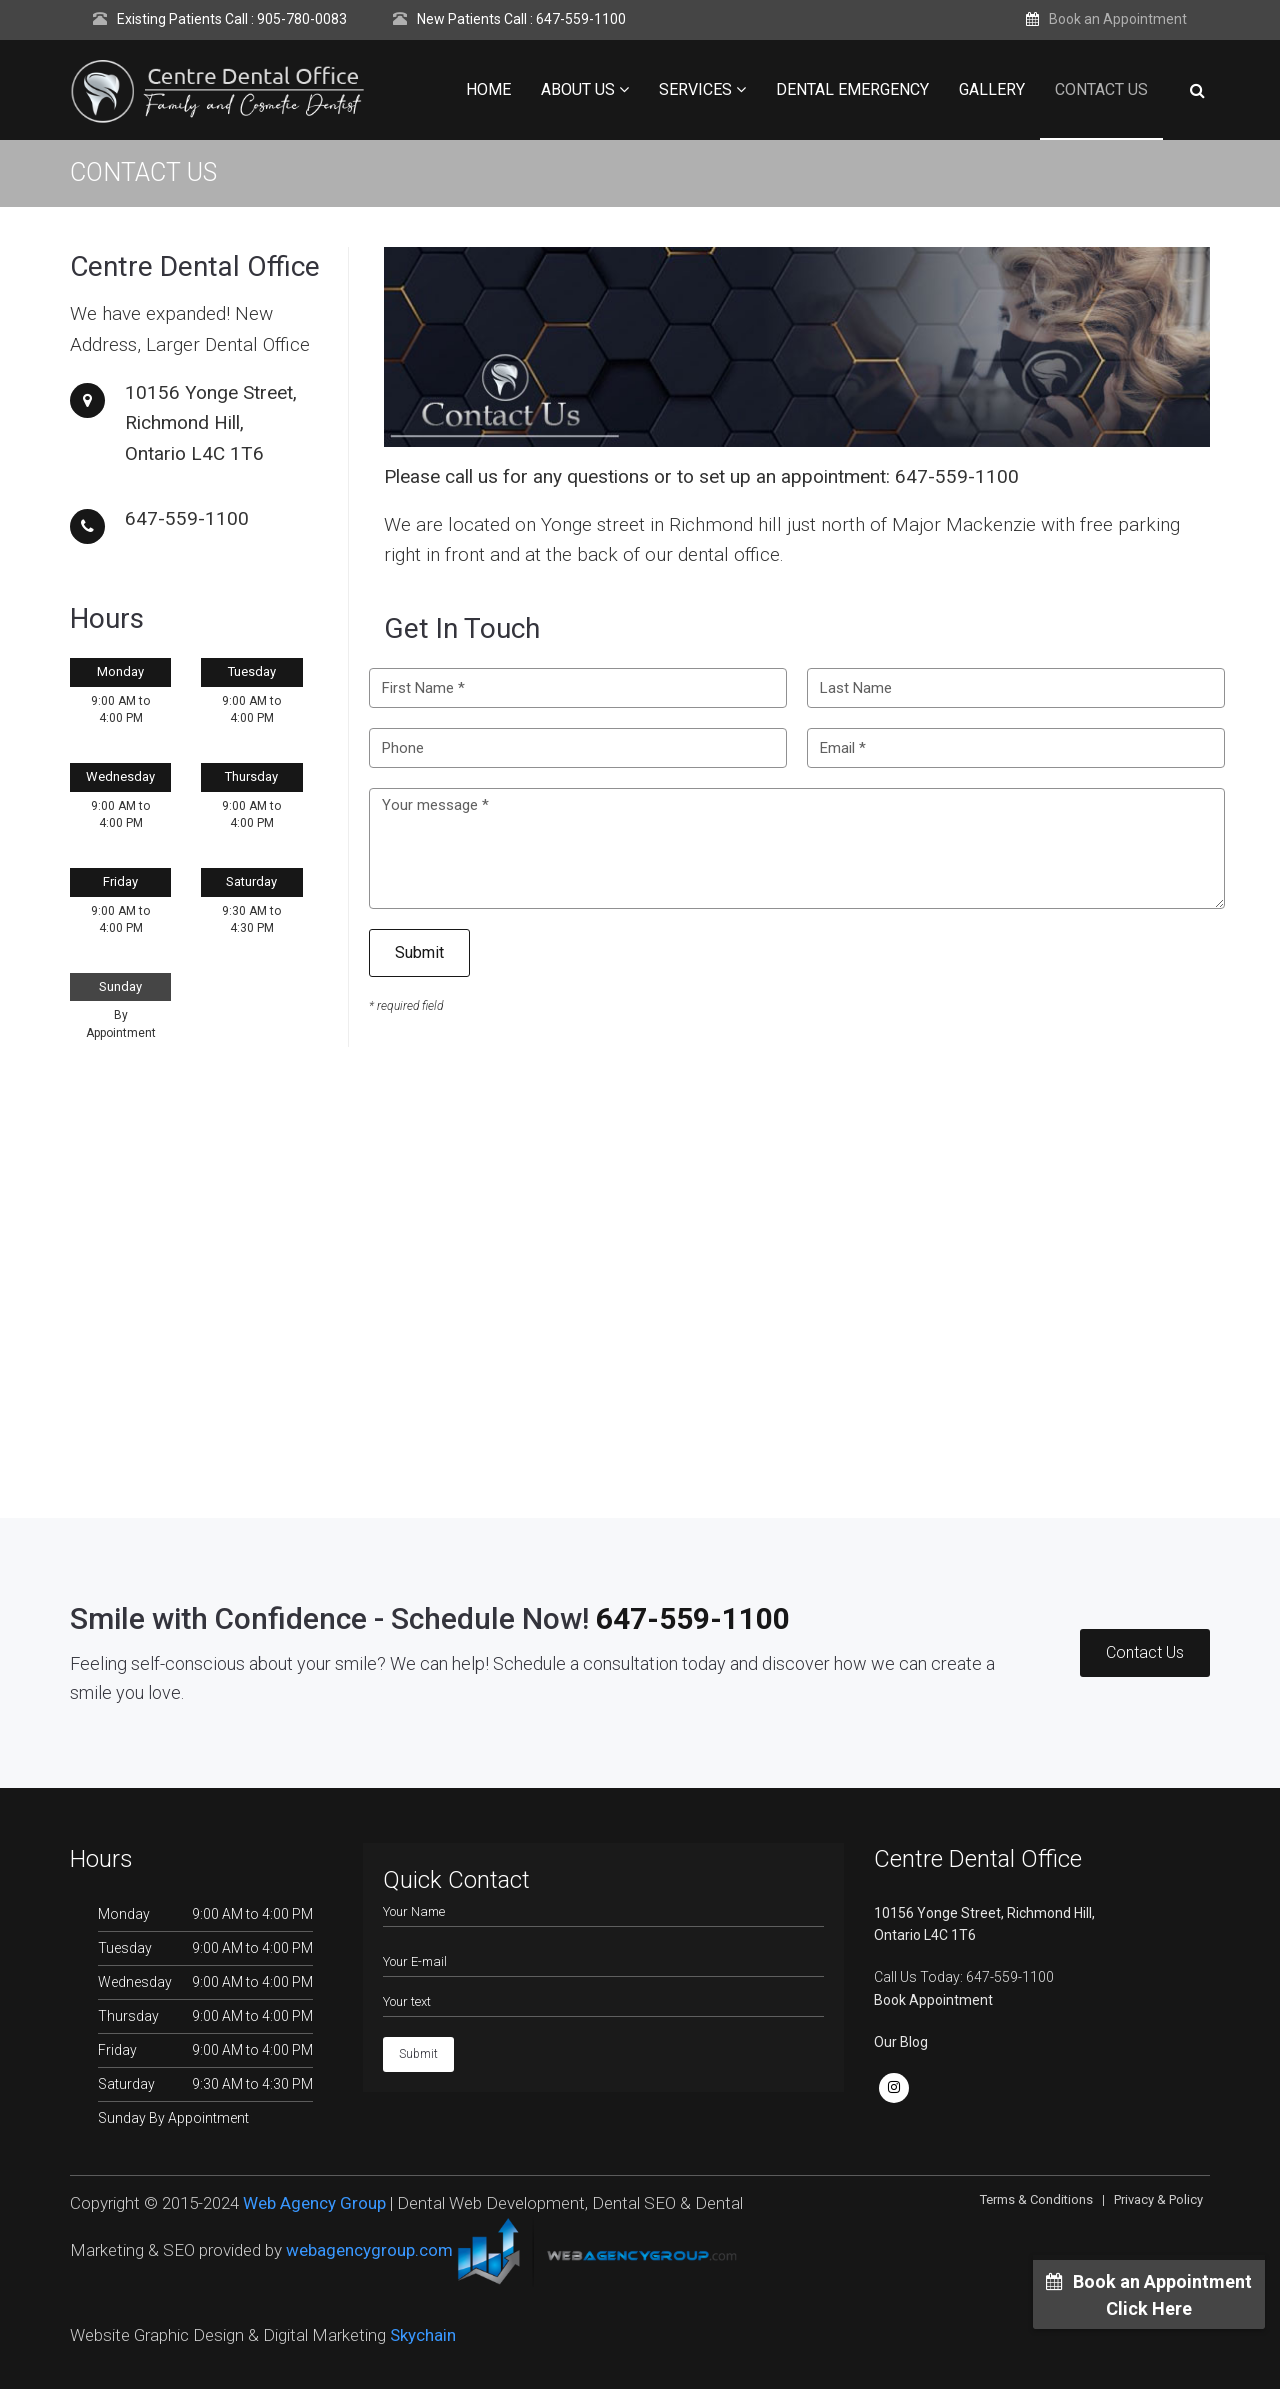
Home (488, 89)
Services (702, 89)
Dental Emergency (852, 89)
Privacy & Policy (1158, 2199)
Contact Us (1101, 89)
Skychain (423, 2335)
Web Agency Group (314, 2203)
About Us (585, 89)
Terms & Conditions (1036, 2199)
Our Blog (901, 2042)
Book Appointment (933, 2000)
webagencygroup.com (369, 2250)
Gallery (992, 89)
